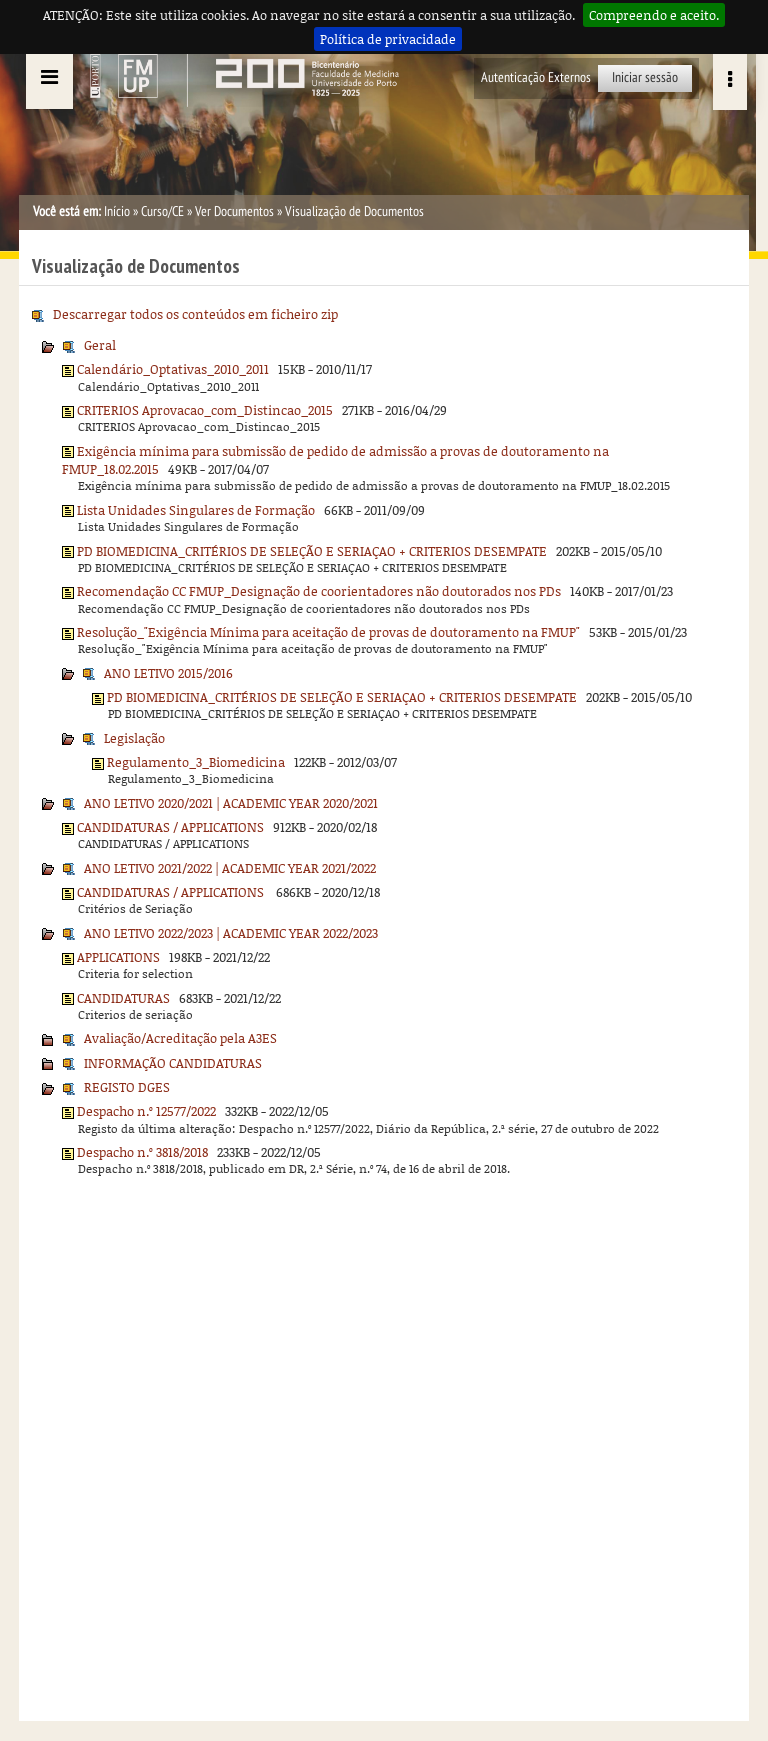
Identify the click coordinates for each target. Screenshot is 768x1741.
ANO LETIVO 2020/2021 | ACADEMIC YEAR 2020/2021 (231, 803)
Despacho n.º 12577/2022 (146, 1111)
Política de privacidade (388, 39)
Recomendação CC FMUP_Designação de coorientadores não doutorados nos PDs (319, 591)
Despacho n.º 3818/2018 (142, 1152)
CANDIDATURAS (123, 998)
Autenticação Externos (536, 77)
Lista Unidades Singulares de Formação (196, 510)
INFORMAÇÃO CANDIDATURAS (173, 1063)
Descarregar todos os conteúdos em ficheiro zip (195, 314)
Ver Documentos (234, 211)
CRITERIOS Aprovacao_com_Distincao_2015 (205, 410)
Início (117, 211)
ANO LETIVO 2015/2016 (168, 673)
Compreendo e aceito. (654, 15)
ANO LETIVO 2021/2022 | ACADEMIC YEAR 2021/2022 (230, 868)
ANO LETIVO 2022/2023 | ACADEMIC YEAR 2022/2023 (231, 933)
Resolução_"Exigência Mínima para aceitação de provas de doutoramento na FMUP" (328, 632)
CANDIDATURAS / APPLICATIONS (170, 827)
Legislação (134, 738)
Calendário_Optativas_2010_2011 (173, 369)
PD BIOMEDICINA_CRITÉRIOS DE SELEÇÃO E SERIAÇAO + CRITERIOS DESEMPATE (312, 551)
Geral (100, 345)
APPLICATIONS (118, 957)
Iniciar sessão (645, 77)
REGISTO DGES (127, 1087)
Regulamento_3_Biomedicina (196, 762)
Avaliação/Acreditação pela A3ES (180, 1038)
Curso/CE (162, 211)
